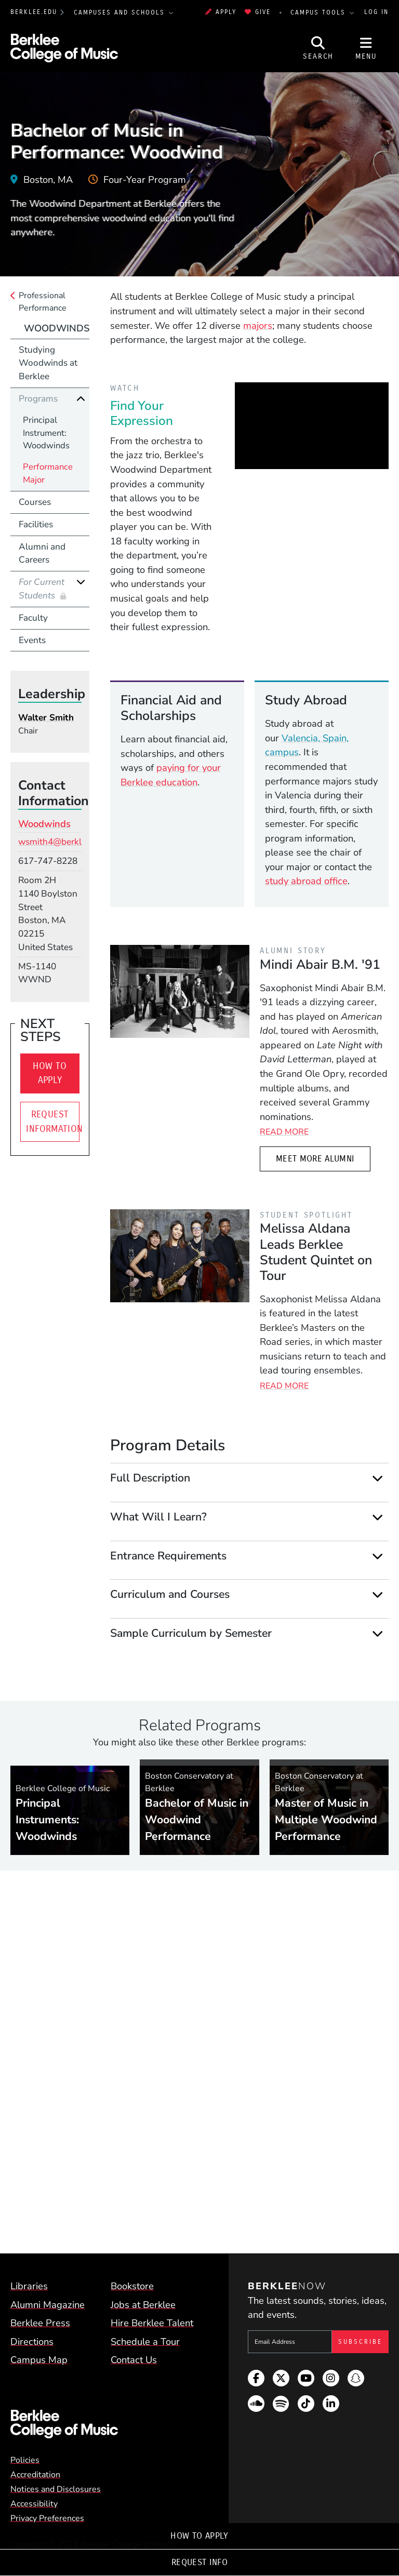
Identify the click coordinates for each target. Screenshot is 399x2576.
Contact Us (134, 2359)
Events (32, 640)
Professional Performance (42, 302)
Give (258, 12)
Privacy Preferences (47, 2518)
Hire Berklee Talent (152, 2322)
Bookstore (132, 2285)
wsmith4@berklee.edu (63, 842)
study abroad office (306, 880)
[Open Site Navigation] (366, 48)
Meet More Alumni (315, 1158)
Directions (32, 2341)
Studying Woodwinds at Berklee (48, 363)
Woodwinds (56, 328)
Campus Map (39, 2359)
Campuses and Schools (121, 12)
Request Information (52, 1121)
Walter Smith (46, 718)
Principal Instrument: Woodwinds (46, 433)
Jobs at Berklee (143, 2304)
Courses (35, 502)
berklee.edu (33, 12)
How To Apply (199, 2535)
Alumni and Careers (42, 553)
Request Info (199, 2562)
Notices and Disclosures (55, 2489)
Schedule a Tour (145, 2341)
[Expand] (377, 1479)
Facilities (36, 524)
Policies (24, 2460)
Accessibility (34, 2504)
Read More (284, 1132)
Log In (376, 12)
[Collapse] (81, 399)
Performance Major (48, 473)
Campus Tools (319, 12)
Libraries (29, 2285)
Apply (220, 12)
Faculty (33, 618)
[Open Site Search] (318, 48)
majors (257, 325)
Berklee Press (40, 2322)
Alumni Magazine (47, 2304)
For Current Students (41, 589)
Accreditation (35, 2474)
